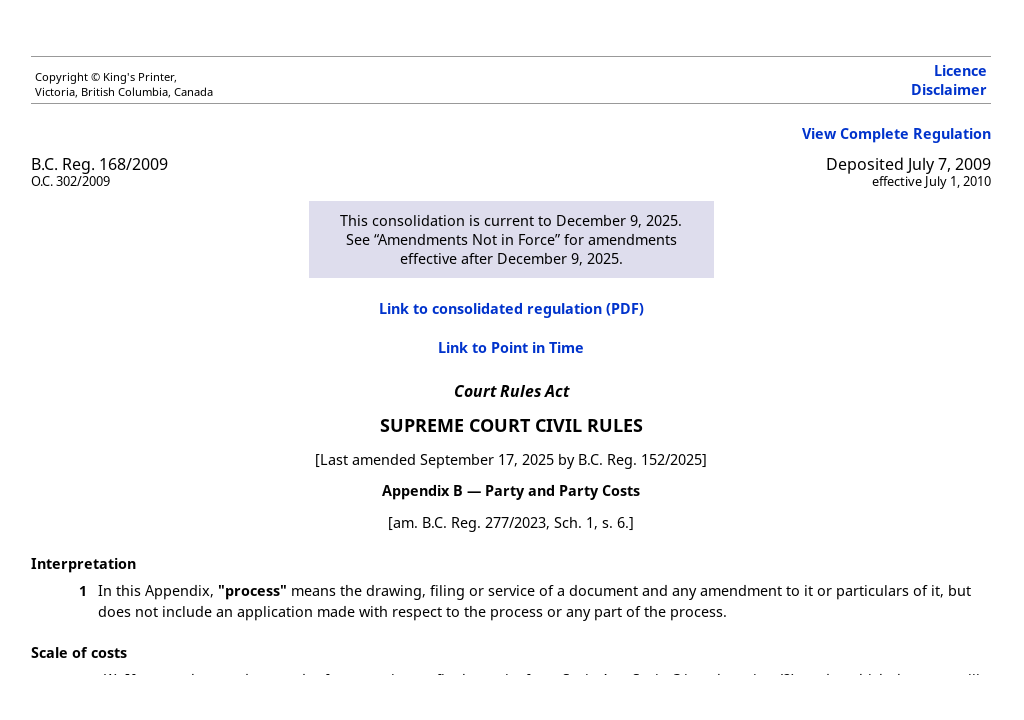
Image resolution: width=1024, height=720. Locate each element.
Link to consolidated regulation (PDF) (511, 308)
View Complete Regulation (896, 133)
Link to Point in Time (511, 347)
